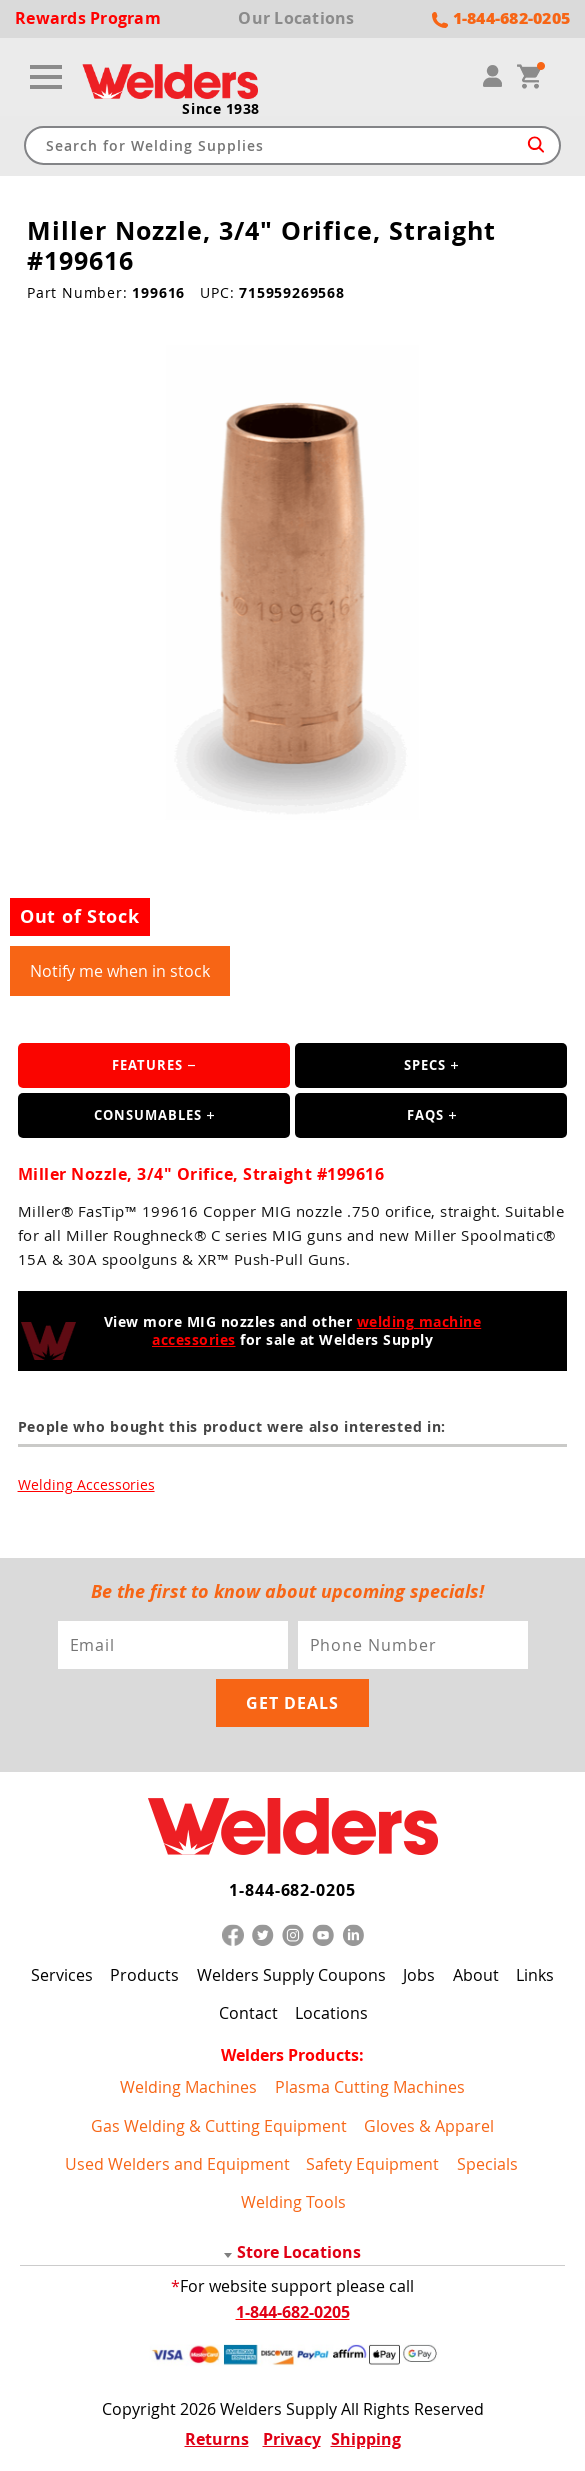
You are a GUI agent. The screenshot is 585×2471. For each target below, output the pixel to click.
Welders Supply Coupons (291, 1975)
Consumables (148, 1115)
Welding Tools (293, 2202)
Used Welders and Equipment (177, 2164)
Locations (331, 2013)
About (476, 1975)
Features (147, 1065)
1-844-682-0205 (292, 1890)
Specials (487, 2164)
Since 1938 (221, 109)
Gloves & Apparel (429, 2126)
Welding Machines (188, 2087)
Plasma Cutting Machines (370, 2087)
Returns (217, 2439)
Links (535, 1975)
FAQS (425, 1115)
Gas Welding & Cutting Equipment (219, 2126)
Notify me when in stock (120, 971)
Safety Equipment (372, 2164)
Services (62, 1975)
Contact (248, 2013)
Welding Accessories (86, 1484)
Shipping (366, 2439)
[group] (292, 582)
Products (144, 1975)
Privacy (292, 2439)
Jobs (419, 1975)
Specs (425, 1065)
